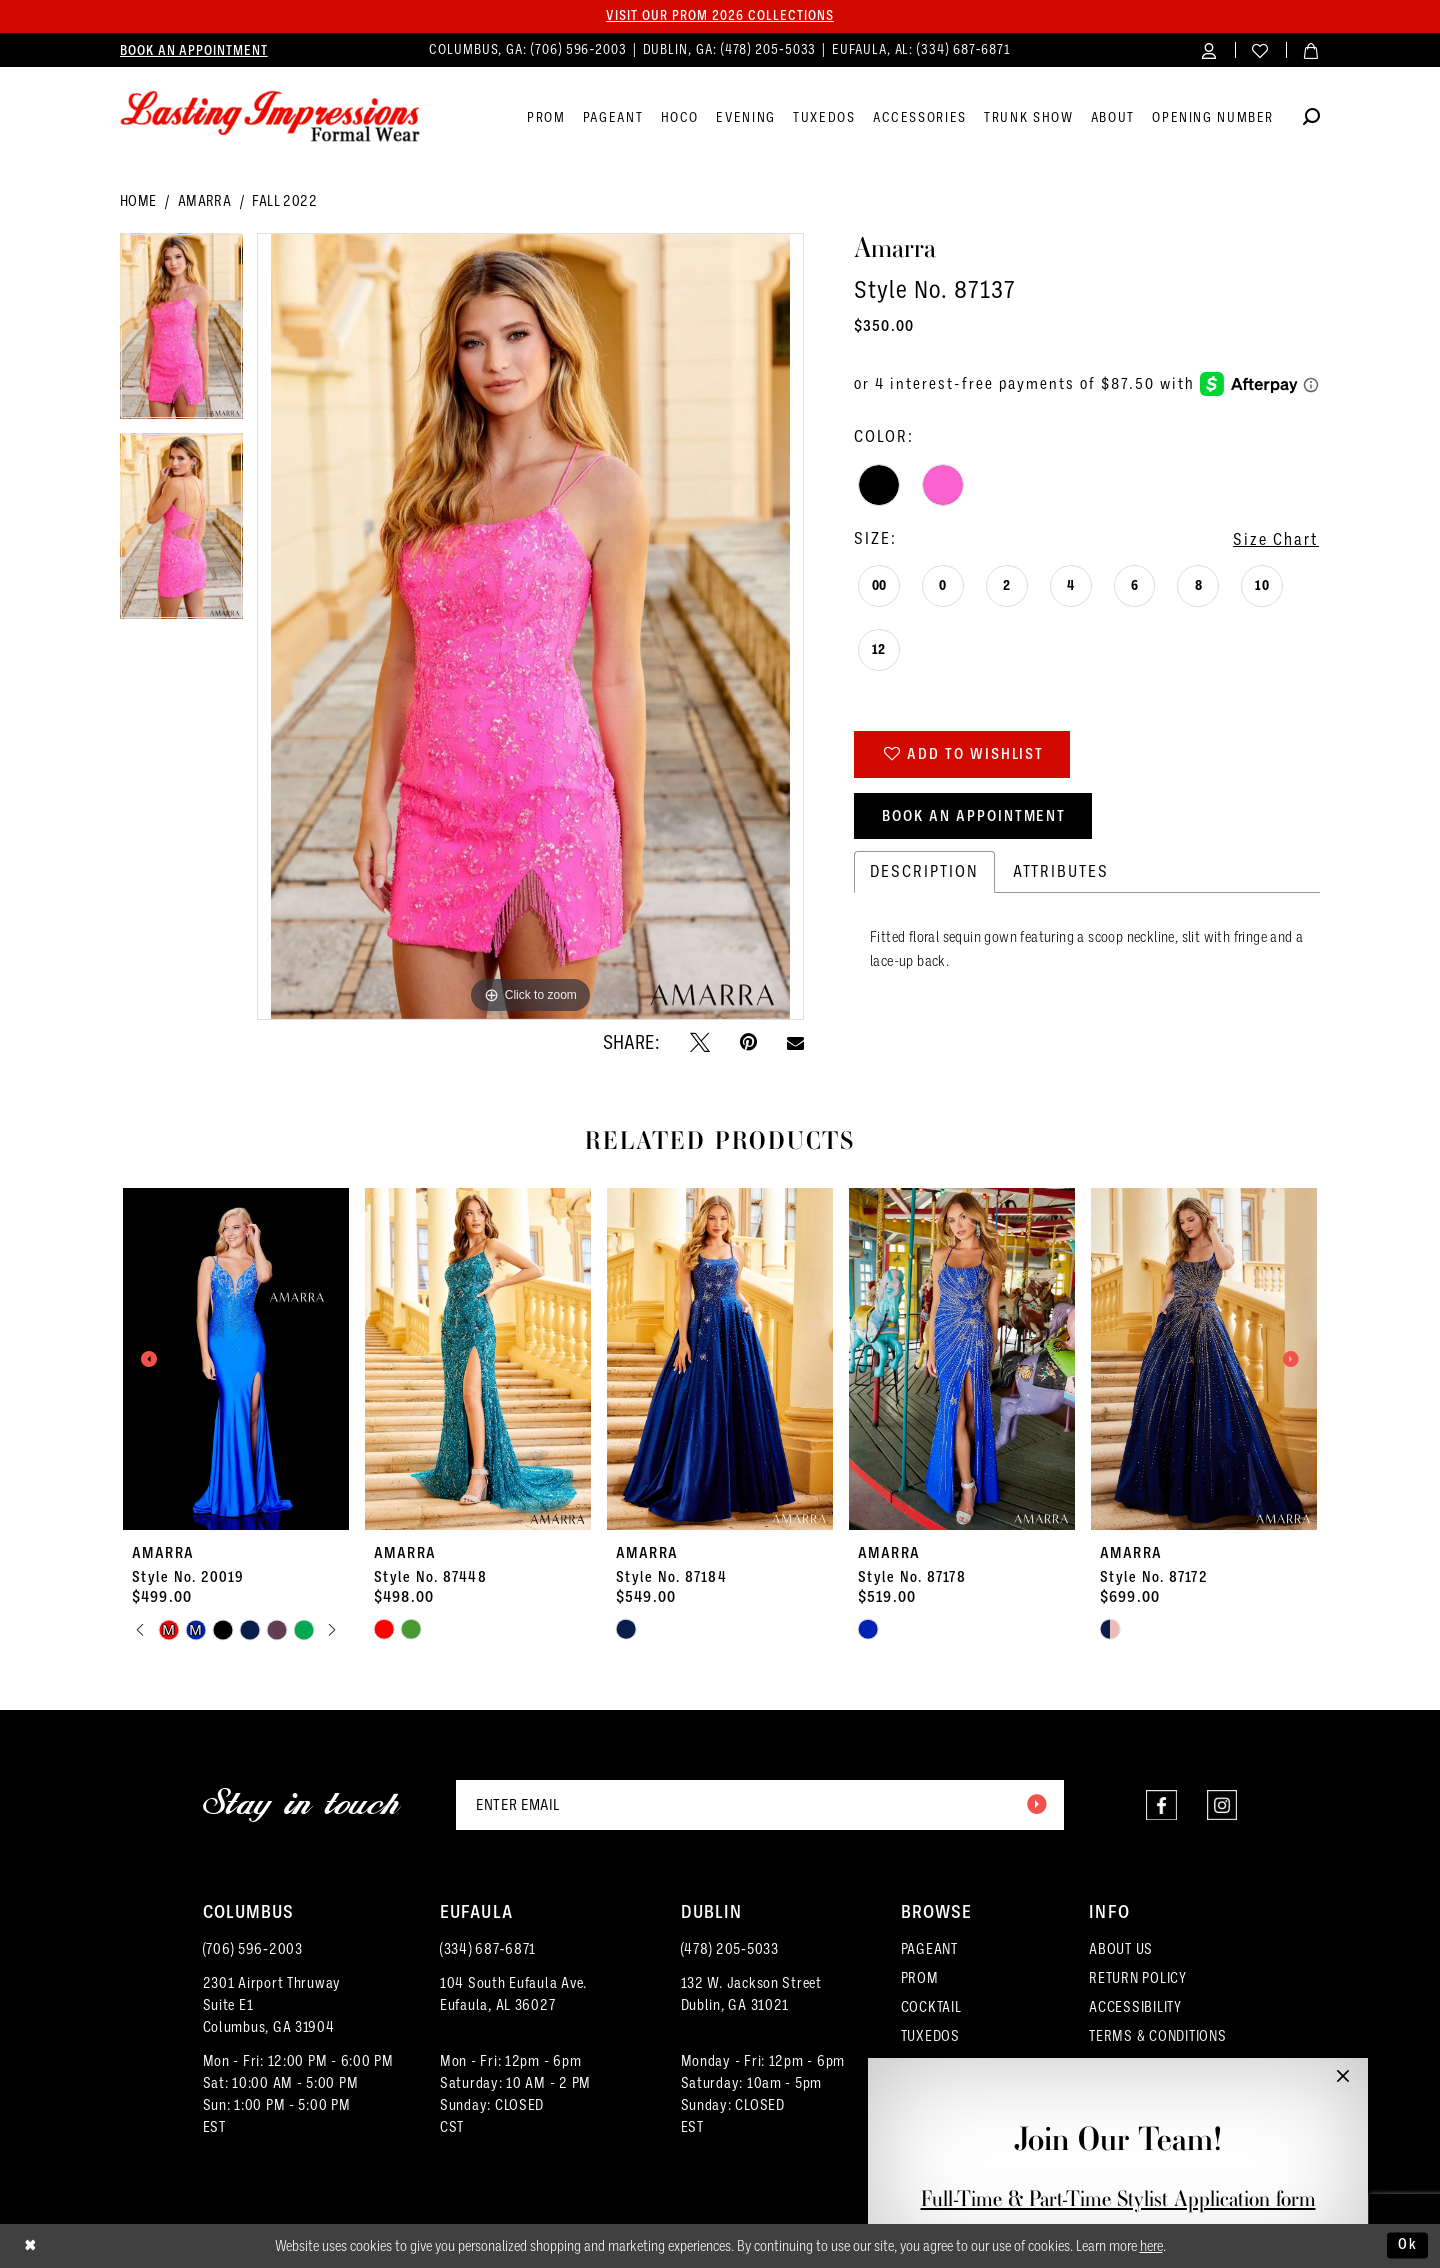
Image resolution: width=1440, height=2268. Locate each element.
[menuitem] (194, 50)
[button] (1209, 49)
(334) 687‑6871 (488, 1949)
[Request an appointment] (194, 50)
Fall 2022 (284, 202)
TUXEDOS (930, 2036)
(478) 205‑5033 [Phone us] (771, 49)
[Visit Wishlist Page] (1260, 49)
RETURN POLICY (1138, 1978)
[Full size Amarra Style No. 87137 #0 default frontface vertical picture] (530, 627)
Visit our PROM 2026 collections (720, 16)
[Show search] (1311, 119)
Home (138, 202)
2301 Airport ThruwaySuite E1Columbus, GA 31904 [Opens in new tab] (272, 2005)
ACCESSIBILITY (1135, 2007)
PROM (920, 1978)
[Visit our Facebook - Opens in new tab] (1160, 1805)
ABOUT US (1121, 1949)
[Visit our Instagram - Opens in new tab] (1221, 1805)
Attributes (1061, 873)
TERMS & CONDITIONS (1157, 2036)
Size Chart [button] (1276, 539)
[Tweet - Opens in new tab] (700, 1042)
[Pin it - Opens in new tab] (748, 1042)
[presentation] (236, 1359)
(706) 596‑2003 (253, 1949)
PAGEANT (929, 1949)
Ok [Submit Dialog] (1408, 2245)
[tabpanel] (181, 334)
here (1151, 2246)
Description (924, 873)
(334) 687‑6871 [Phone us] (964, 49)
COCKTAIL (931, 2007)
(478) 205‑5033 (730, 1949)
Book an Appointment (975, 817)
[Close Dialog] (30, 2246)
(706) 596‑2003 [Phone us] (581, 49)
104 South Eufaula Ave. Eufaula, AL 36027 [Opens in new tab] (513, 1994)
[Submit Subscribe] (1036, 1805)
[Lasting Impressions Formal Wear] (270, 117)
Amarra (204, 202)
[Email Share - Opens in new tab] (795, 1042)
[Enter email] (760, 1805)
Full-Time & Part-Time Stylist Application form (1118, 2198)
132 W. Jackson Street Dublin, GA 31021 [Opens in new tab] (751, 1994)
